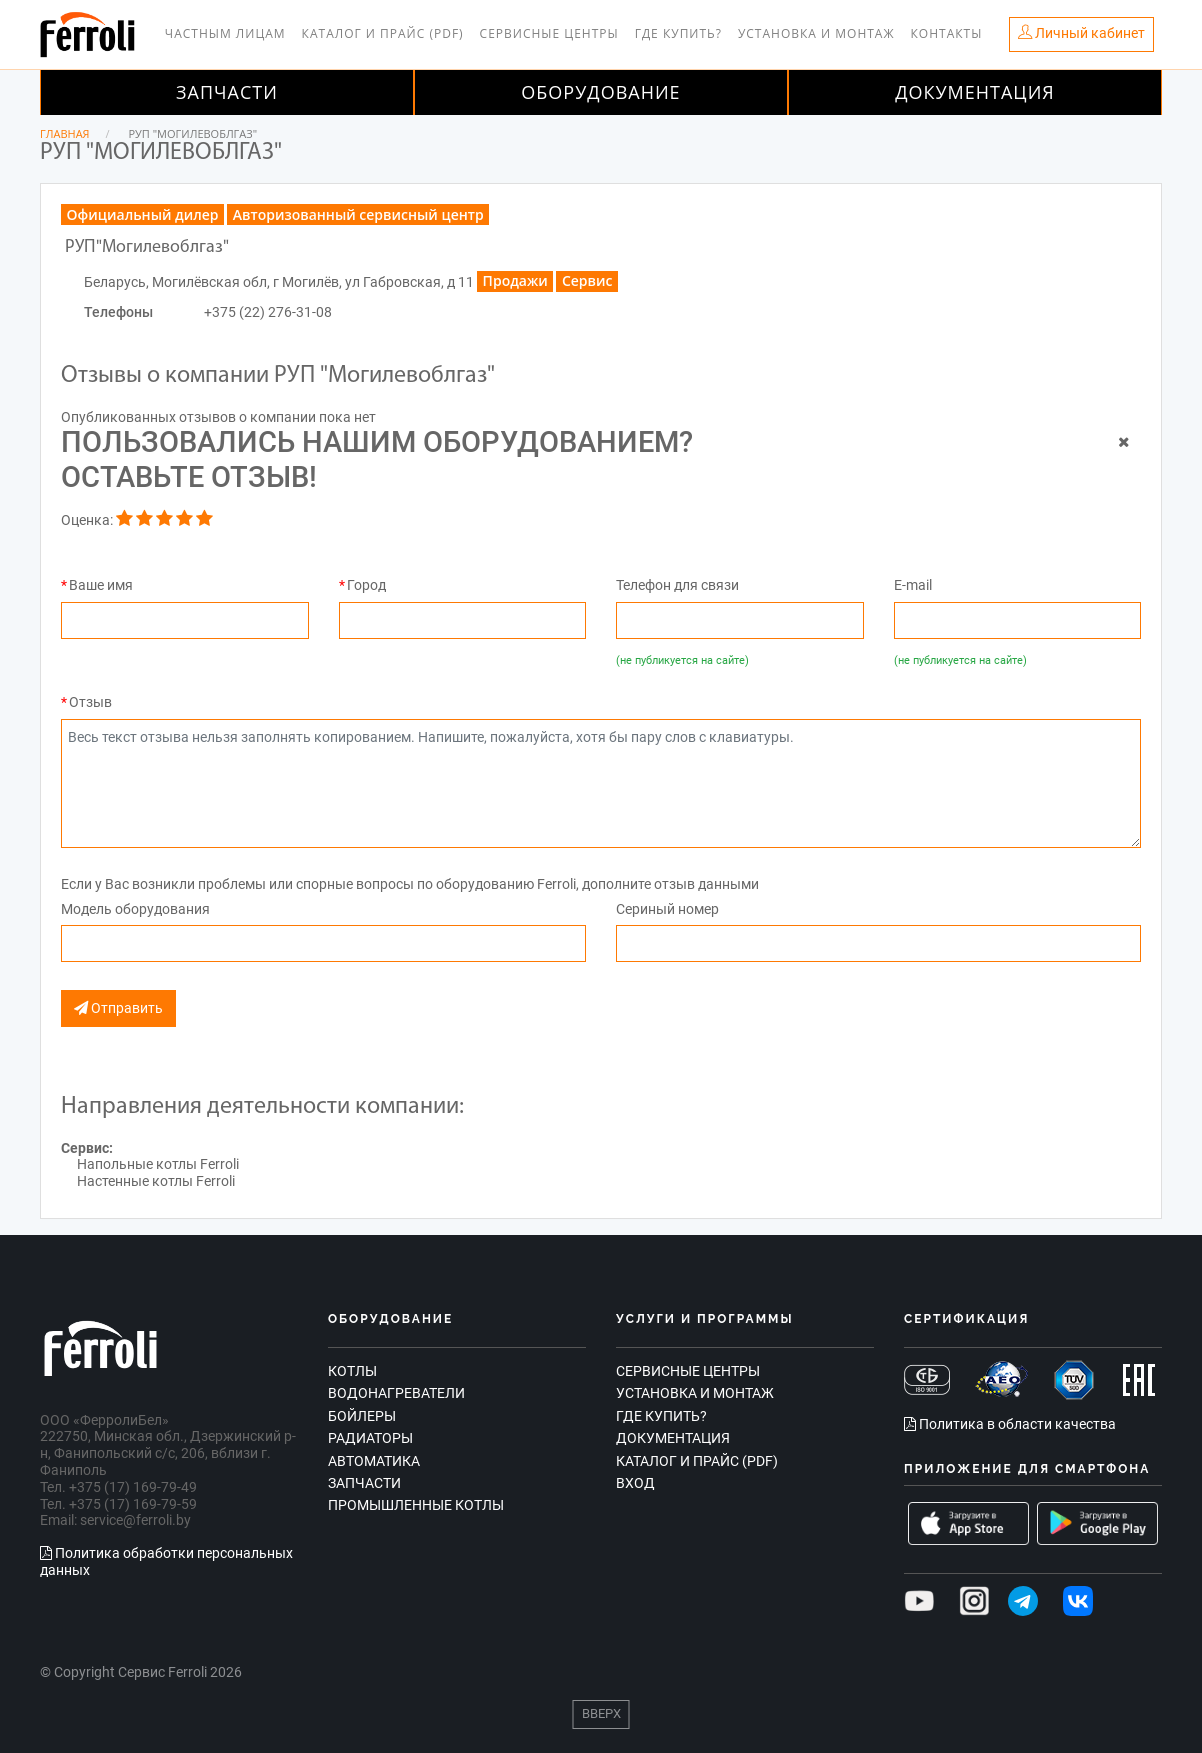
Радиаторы (370, 1438)
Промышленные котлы (416, 1505)
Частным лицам (225, 33)
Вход (635, 1483)
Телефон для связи (677, 585)
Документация (975, 92)
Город (366, 585)
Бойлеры (362, 1416)
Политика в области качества (1010, 1424)
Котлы (352, 1371)
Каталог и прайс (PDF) (383, 33)
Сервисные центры (549, 33)
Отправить (118, 1008)
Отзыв (90, 702)
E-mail (913, 585)
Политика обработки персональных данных (166, 1561)
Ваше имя (101, 585)
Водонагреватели (396, 1393)
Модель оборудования (135, 909)
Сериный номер (667, 909)
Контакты (947, 33)
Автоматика (374, 1461)
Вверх (601, 1713)
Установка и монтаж (816, 33)
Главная (65, 133)
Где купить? (678, 33)
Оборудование (600, 92)
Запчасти (227, 92)
